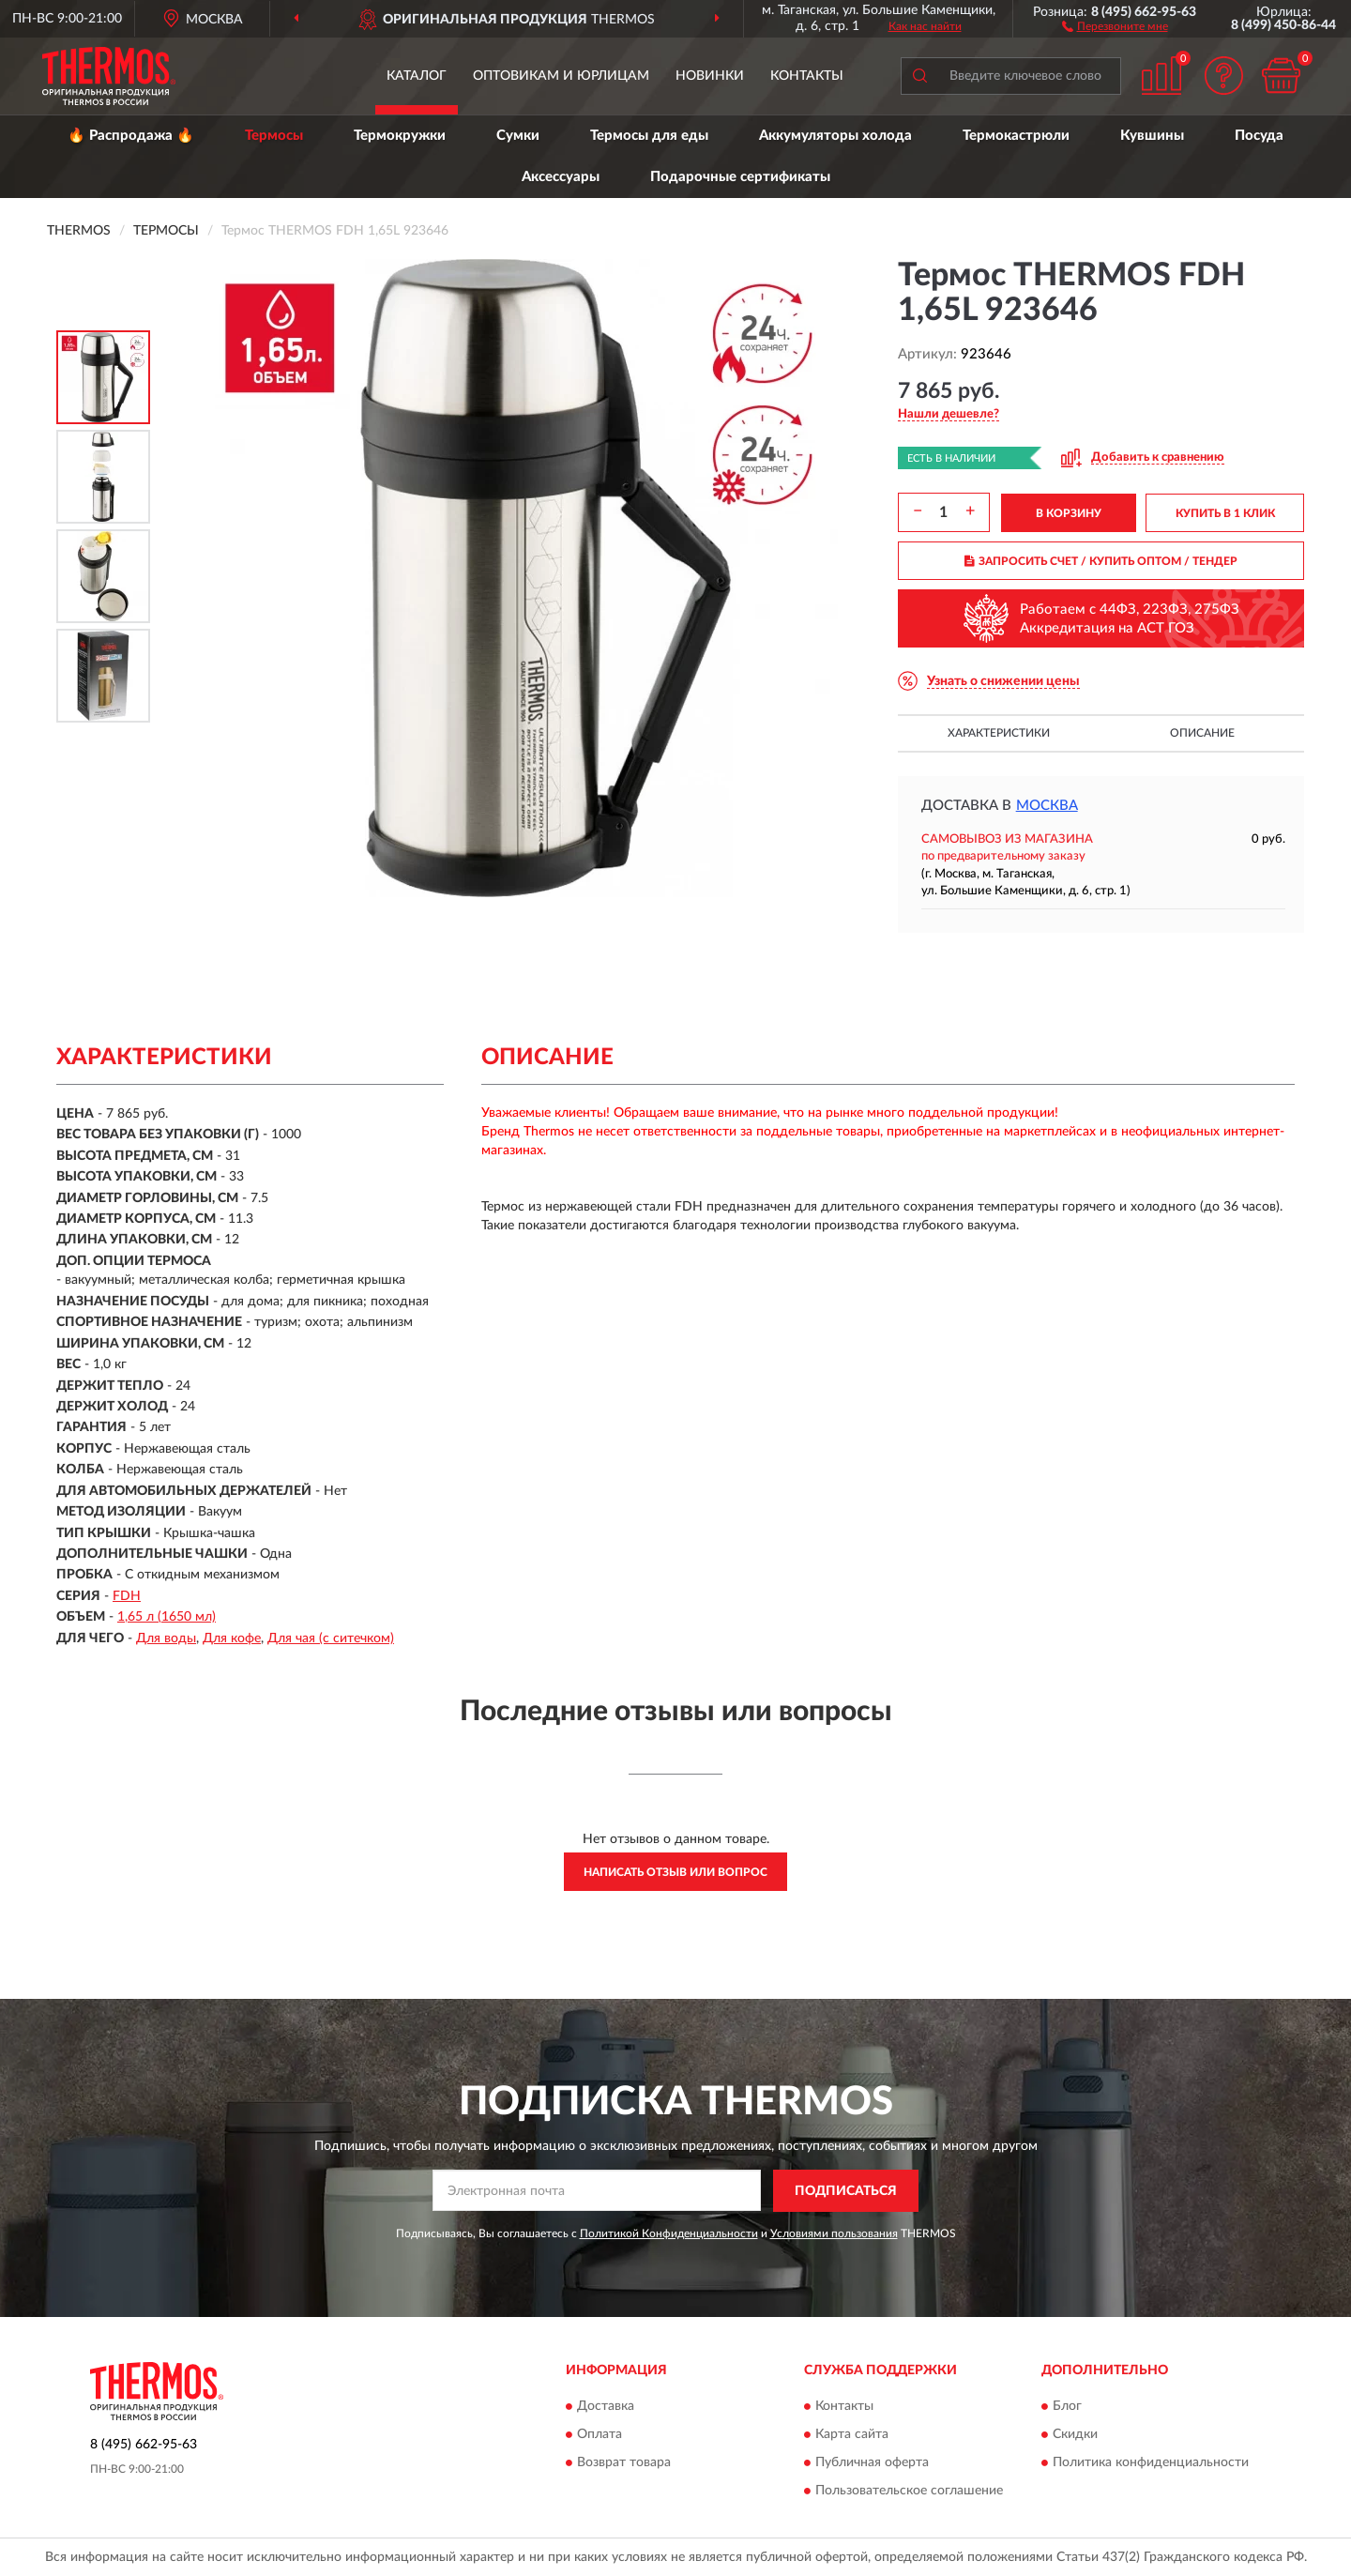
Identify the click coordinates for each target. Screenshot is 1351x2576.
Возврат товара (624, 2463)
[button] (1115, 25)
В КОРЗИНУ (1068, 513)
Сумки (517, 136)
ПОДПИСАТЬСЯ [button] (846, 2191)
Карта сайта (851, 2435)
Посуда (1259, 136)
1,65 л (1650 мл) (166, 1616)
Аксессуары (561, 177)
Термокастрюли (1016, 136)
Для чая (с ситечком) (330, 1638)
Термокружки (400, 136)
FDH (127, 1596)
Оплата (599, 2435)
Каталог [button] (417, 76)
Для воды (166, 1638)
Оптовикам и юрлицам (561, 76)
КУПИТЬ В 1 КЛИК (1225, 513)
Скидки (1075, 2435)
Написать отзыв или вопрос (675, 1872)
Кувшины (1152, 136)
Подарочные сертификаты (740, 177)
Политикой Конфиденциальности (669, 2233)
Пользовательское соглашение (909, 2491)
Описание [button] (1202, 733)
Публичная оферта (872, 2463)
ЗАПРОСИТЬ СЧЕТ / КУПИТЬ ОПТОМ (1100, 561)
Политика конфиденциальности (1151, 2463)
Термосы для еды (649, 136)
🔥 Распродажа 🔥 (131, 136)
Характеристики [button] (999, 733)
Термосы (274, 136)
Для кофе (232, 1638)
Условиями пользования (834, 2233)
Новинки (710, 76)
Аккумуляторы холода (835, 136)
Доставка (605, 2407)
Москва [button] (1047, 806)
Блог (1067, 2407)
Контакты (806, 76)
